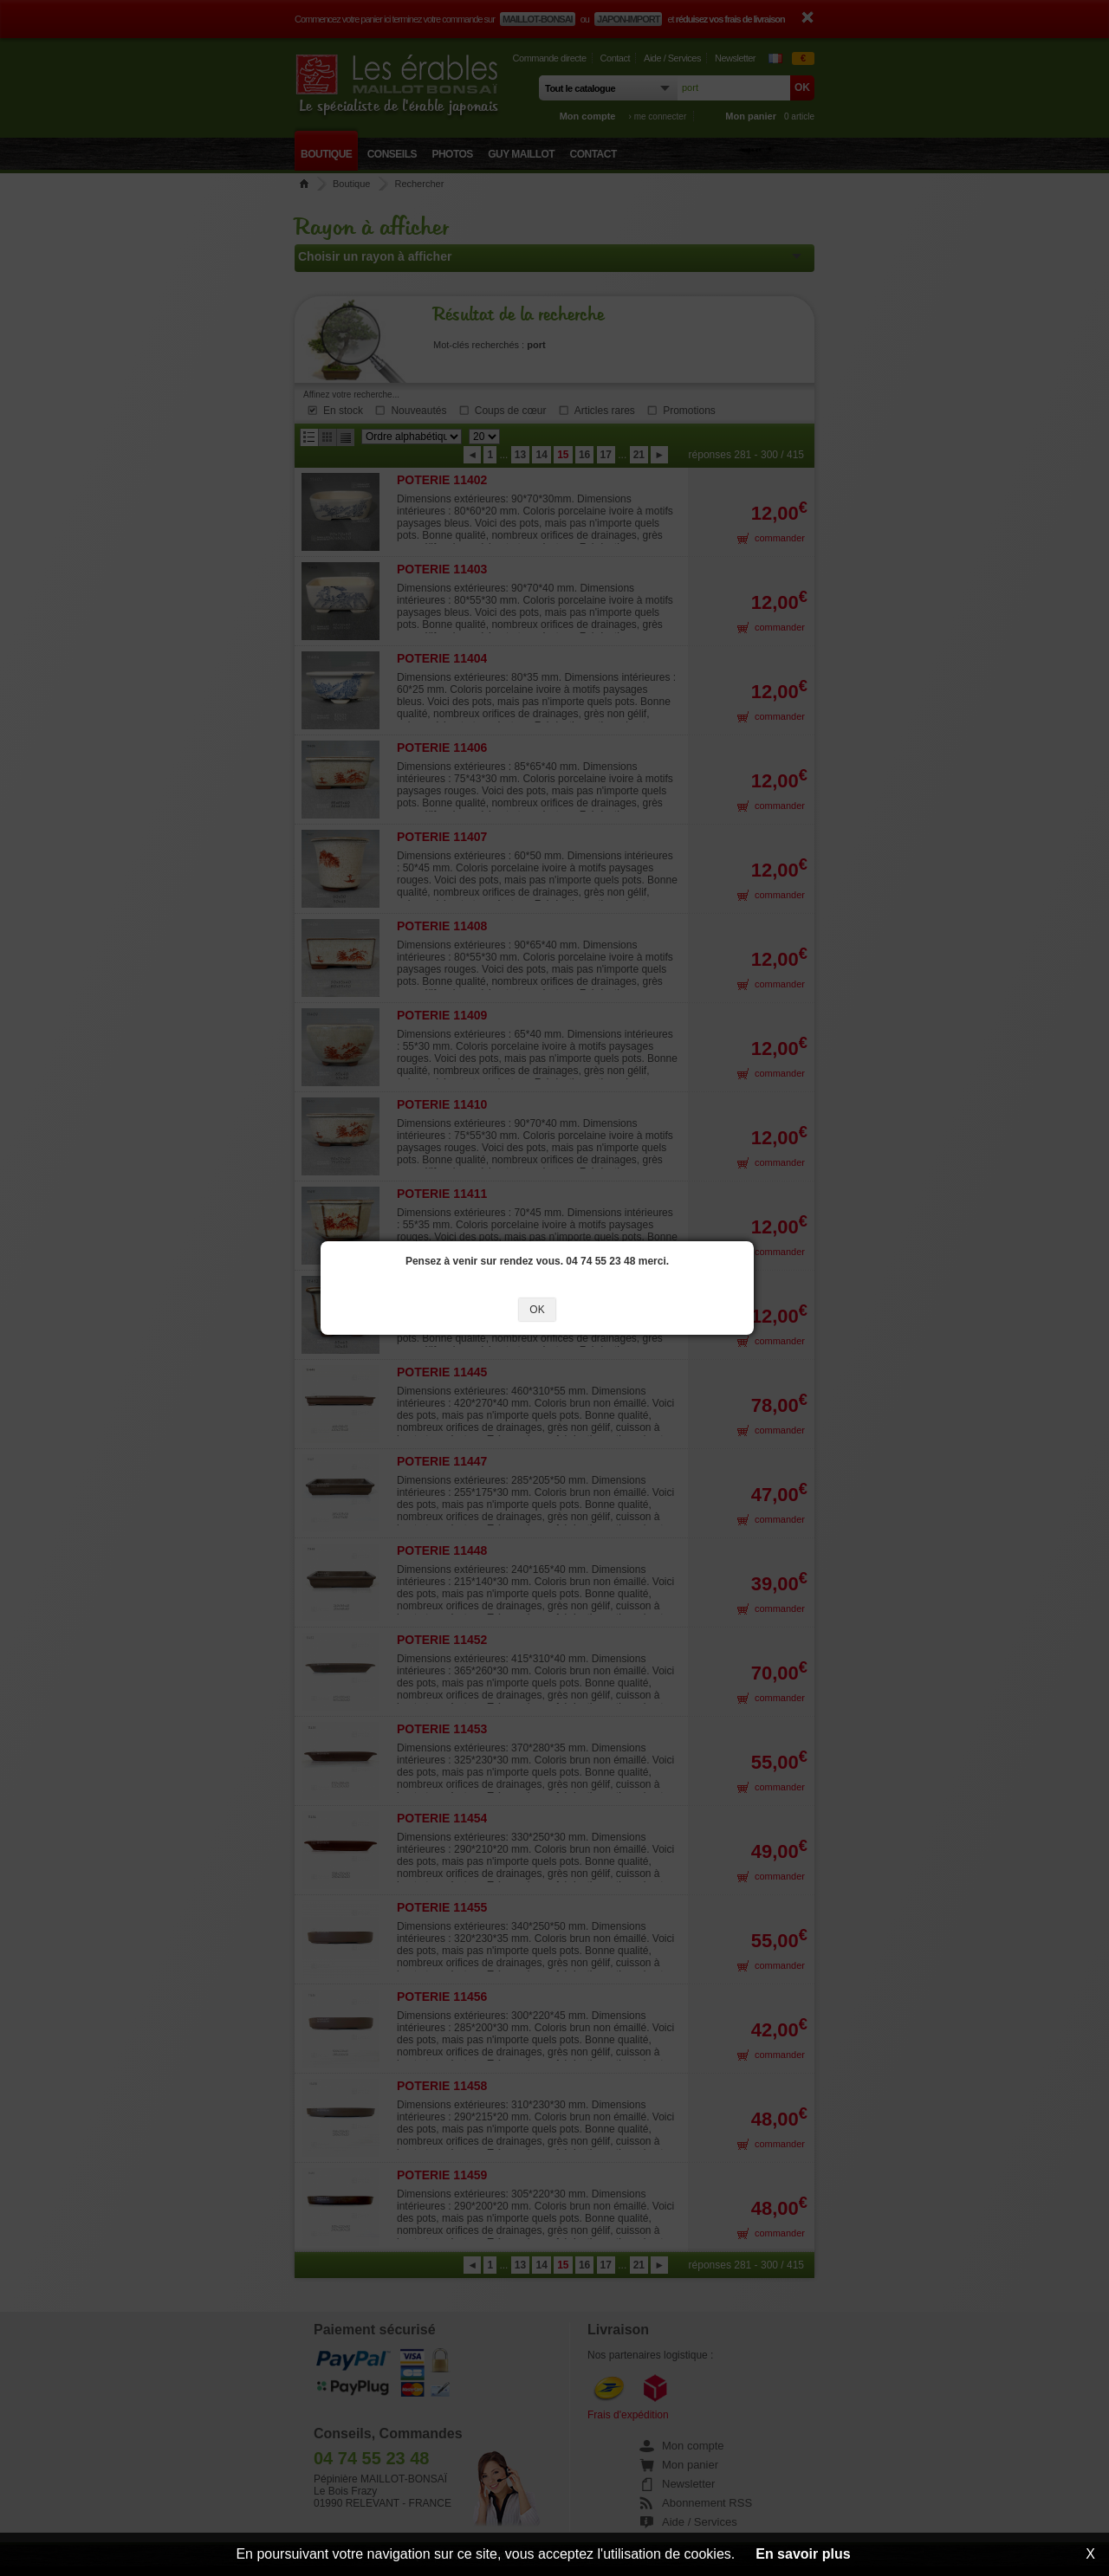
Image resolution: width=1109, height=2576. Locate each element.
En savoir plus (803, 2554)
